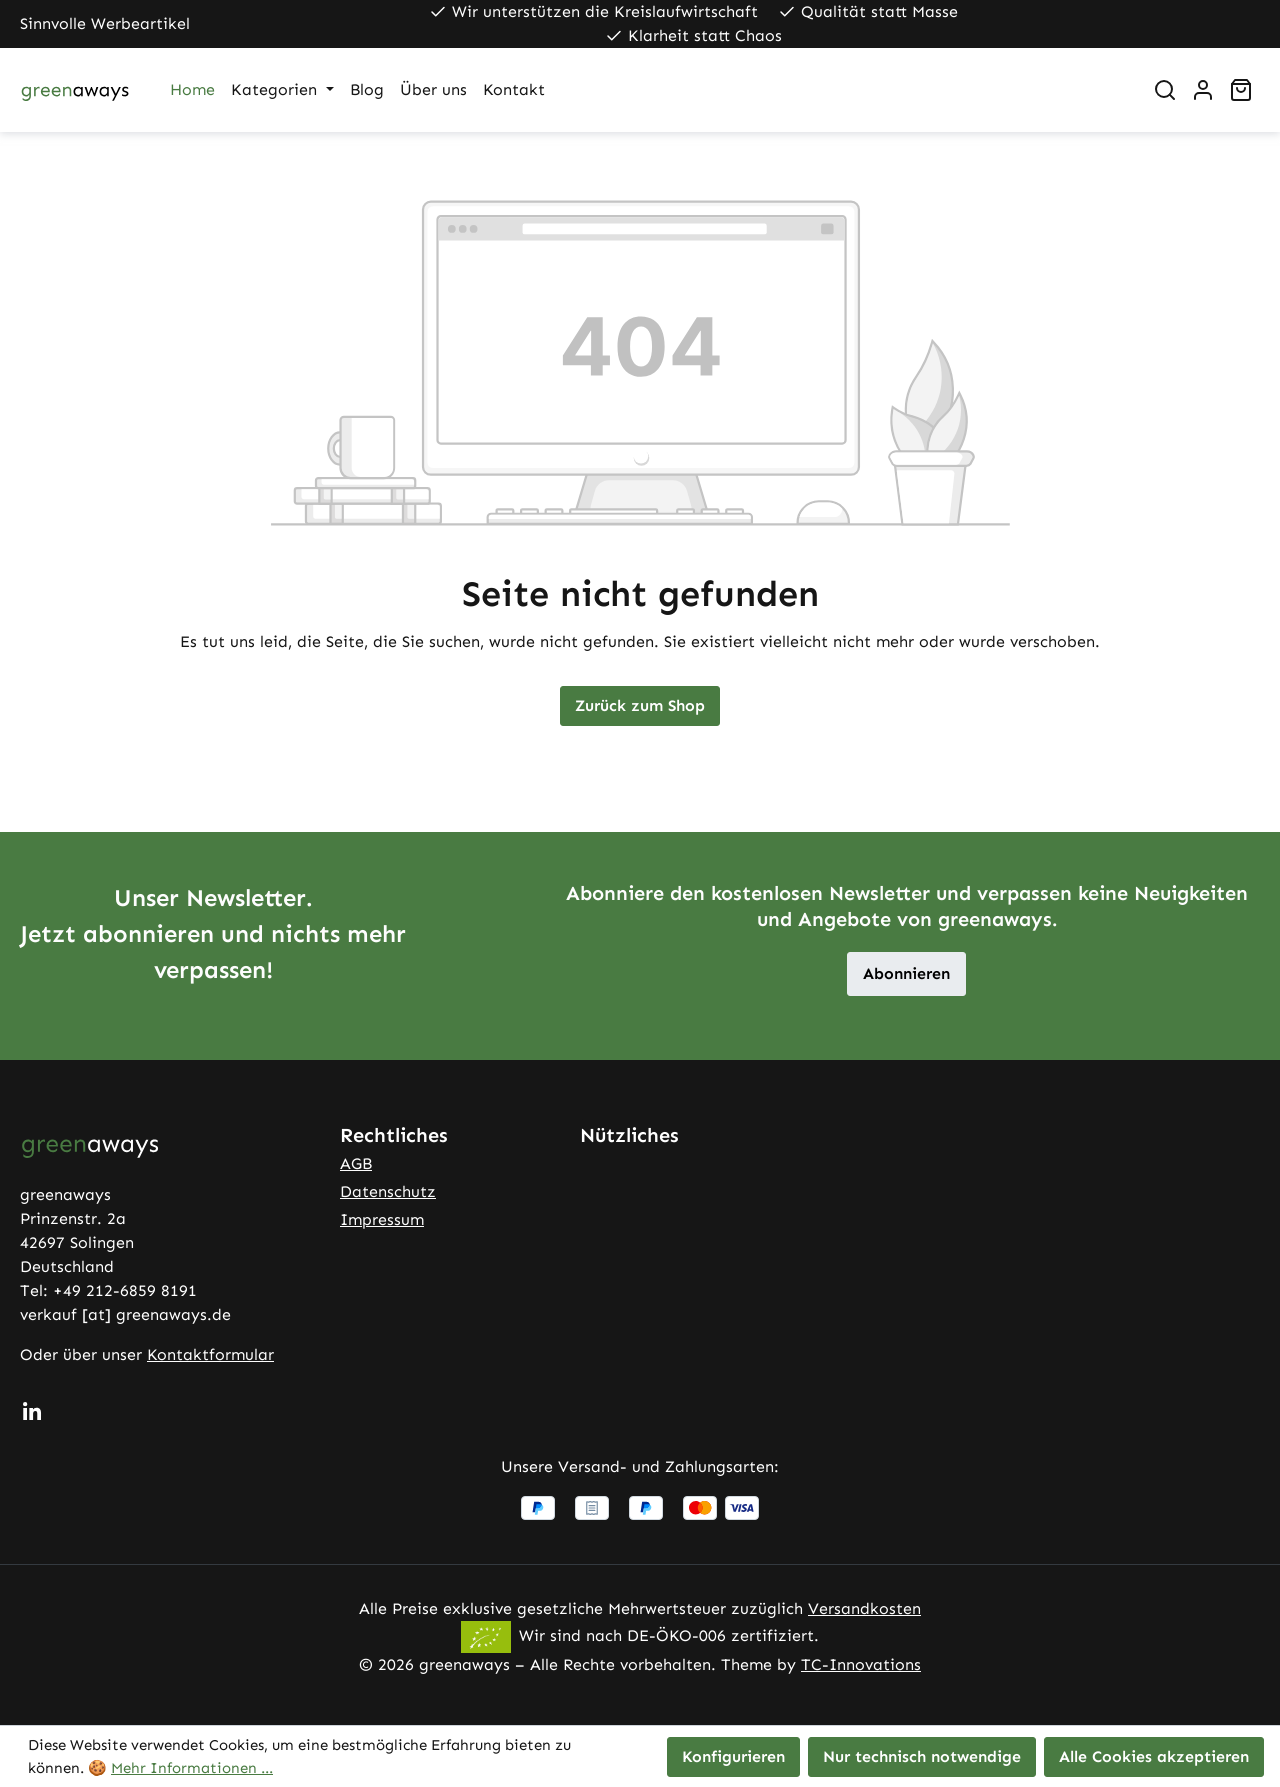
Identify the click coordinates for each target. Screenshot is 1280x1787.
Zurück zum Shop (640, 705)
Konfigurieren (733, 1756)
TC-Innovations (861, 1664)
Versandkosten (864, 1608)
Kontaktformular (210, 1354)
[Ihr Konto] (1203, 90)
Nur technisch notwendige (922, 1756)
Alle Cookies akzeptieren (1154, 1756)
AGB (356, 1163)
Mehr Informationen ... (192, 1768)
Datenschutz (388, 1191)
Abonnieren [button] (906, 973)
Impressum (382, 1219)
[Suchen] (1165, 90)
